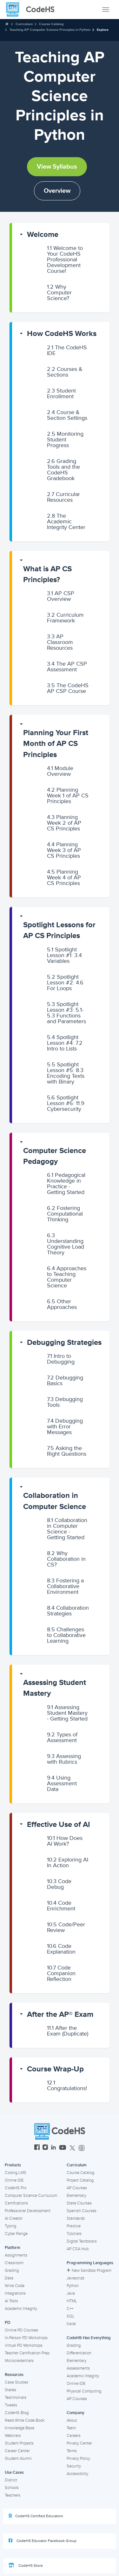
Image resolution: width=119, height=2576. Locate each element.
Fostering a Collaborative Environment (65, 1586)
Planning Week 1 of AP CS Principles (68, 795)
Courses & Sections (65, 372)
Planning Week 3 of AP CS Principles (64, 850)
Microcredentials (19, 2360)
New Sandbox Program (89, 2270)
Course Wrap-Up (55, 2069)
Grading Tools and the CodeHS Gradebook (63, 470)
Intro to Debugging (61, 1358)
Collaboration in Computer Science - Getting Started (67, 1529)
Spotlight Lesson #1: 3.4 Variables (64, 955)
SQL (71, 2316)
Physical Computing (84, 2391)
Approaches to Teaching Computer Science (66, 1277)
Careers (74, 2435)
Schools (12, 2487)
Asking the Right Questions (66, 1451)
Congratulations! (67, 2085)
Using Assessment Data (62, 1783)
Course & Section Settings (67, 415)
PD (7, 2322)
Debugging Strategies (64, 1342)
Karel (71, 2323)
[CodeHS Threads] (81, 2148)
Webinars (13, 2435)
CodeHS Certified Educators (36, 2516)
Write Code (14, 2285)
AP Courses (77, 2187)
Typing (10, 2226)
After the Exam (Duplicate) (67, 2030)
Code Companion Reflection (61, 1973)
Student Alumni (18, 2458)
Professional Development (27, 2210)
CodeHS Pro (15, 2187)
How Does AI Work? (65, 1841)
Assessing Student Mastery (54, 1688)
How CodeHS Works (61, 333)
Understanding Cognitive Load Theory (65, 1244)
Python (73, 2285)
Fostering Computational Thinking (65, 1213)
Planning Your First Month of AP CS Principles (55, 743)
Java (71, 2293)
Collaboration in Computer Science (54, 1501)
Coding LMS (15, 2172)
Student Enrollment (61, 393)
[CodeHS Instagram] (45, 2148)
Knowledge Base (19, 2428)
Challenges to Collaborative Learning (66, 1635)
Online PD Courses (21, 2330)
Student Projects (19, 2443)
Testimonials (15, 2397)
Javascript (75, 2278)
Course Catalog (51, 24)
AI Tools (11, 2301)
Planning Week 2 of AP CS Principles (64, 823)
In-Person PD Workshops (26, 2337)
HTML (72, 2301)
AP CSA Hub (78, 2248)
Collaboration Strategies (68, 1610)
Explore (103, 30)
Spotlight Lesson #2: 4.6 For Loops (65, 982)
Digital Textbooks (82, 2241)
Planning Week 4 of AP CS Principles (64, 877)
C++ (70, 2308)
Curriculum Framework (65, 617)
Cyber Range (16, 2233)
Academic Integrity (21, 2308)
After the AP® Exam (60, 2014)
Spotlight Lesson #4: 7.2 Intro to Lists (65, 1043)
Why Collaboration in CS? (66, 1559)
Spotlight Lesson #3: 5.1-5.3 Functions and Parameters (66, 1013)
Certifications (16, 2203)
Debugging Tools (65, 1402)
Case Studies (16, 2382)
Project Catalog (80, 2180)
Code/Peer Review (66, 1927)
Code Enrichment (61, 1905)
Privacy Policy (78, 2458)
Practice (74, 2226)
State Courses (79, 2203)
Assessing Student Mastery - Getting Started (67, 1713)
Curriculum (24, 24)
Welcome (42, 234)
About (72, 2420)
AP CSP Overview (60, 596)
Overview (57, 191)
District (11, 2480)
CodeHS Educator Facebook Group (42, 2540)
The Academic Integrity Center (66, 521)
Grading (12, 2270)
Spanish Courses (81, 2210)
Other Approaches (62, 1304)
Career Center (17, 2450)
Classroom (14, 2262)
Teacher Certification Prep (27, 2353)
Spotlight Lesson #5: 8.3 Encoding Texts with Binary (65, 1073)
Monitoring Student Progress (65, 439)
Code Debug (59, 1884)
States (10, 2389)
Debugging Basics (65, 1380)
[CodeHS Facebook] (37, 2148)
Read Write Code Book (25, 2420)
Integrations (15, 2293)
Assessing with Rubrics (64, 1759)
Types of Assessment (62, 1737)
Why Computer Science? (59, 292)
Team (71, 2428)
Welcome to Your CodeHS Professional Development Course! (65, 259)
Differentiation (79, 2353)
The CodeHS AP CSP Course (68, 688)
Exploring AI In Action (67, 1862)
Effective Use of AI (58, 1824)
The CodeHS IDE (67, 350)
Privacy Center (79, 2443)
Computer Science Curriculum (31, 2195)
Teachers (12, 2495)
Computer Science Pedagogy (54, 1156)
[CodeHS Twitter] (72, 2148)
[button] (61, 234)
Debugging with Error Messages (65, 1426)
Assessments (78, 2368)
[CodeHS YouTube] (62, 2148)
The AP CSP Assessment (67, 666)
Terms (72, 2450)
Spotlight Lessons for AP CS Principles (59, 930)
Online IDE (14, 2180)
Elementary (76, 2195)
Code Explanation (61, 1948)
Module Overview (60, 771)
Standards (76, 2218)
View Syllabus (57, 167)
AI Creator (14, 2218)
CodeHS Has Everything (89, 2338)
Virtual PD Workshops (24, 2345)
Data (9, 2278)
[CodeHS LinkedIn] (53, 2148)
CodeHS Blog (17, 2412)
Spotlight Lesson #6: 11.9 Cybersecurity (65, 1103)
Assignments (16, 2255)
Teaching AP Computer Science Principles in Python (50, 30)
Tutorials (74, 2233)
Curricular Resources (63, 497)
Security (74, 2466)
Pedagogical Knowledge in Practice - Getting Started (66, 1183)
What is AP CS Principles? (47, 574)
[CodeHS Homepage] (32, 9)
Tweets (11, 2405)
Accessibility (77, 2473)
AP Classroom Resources (60, 642)
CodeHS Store (26, 2565)
